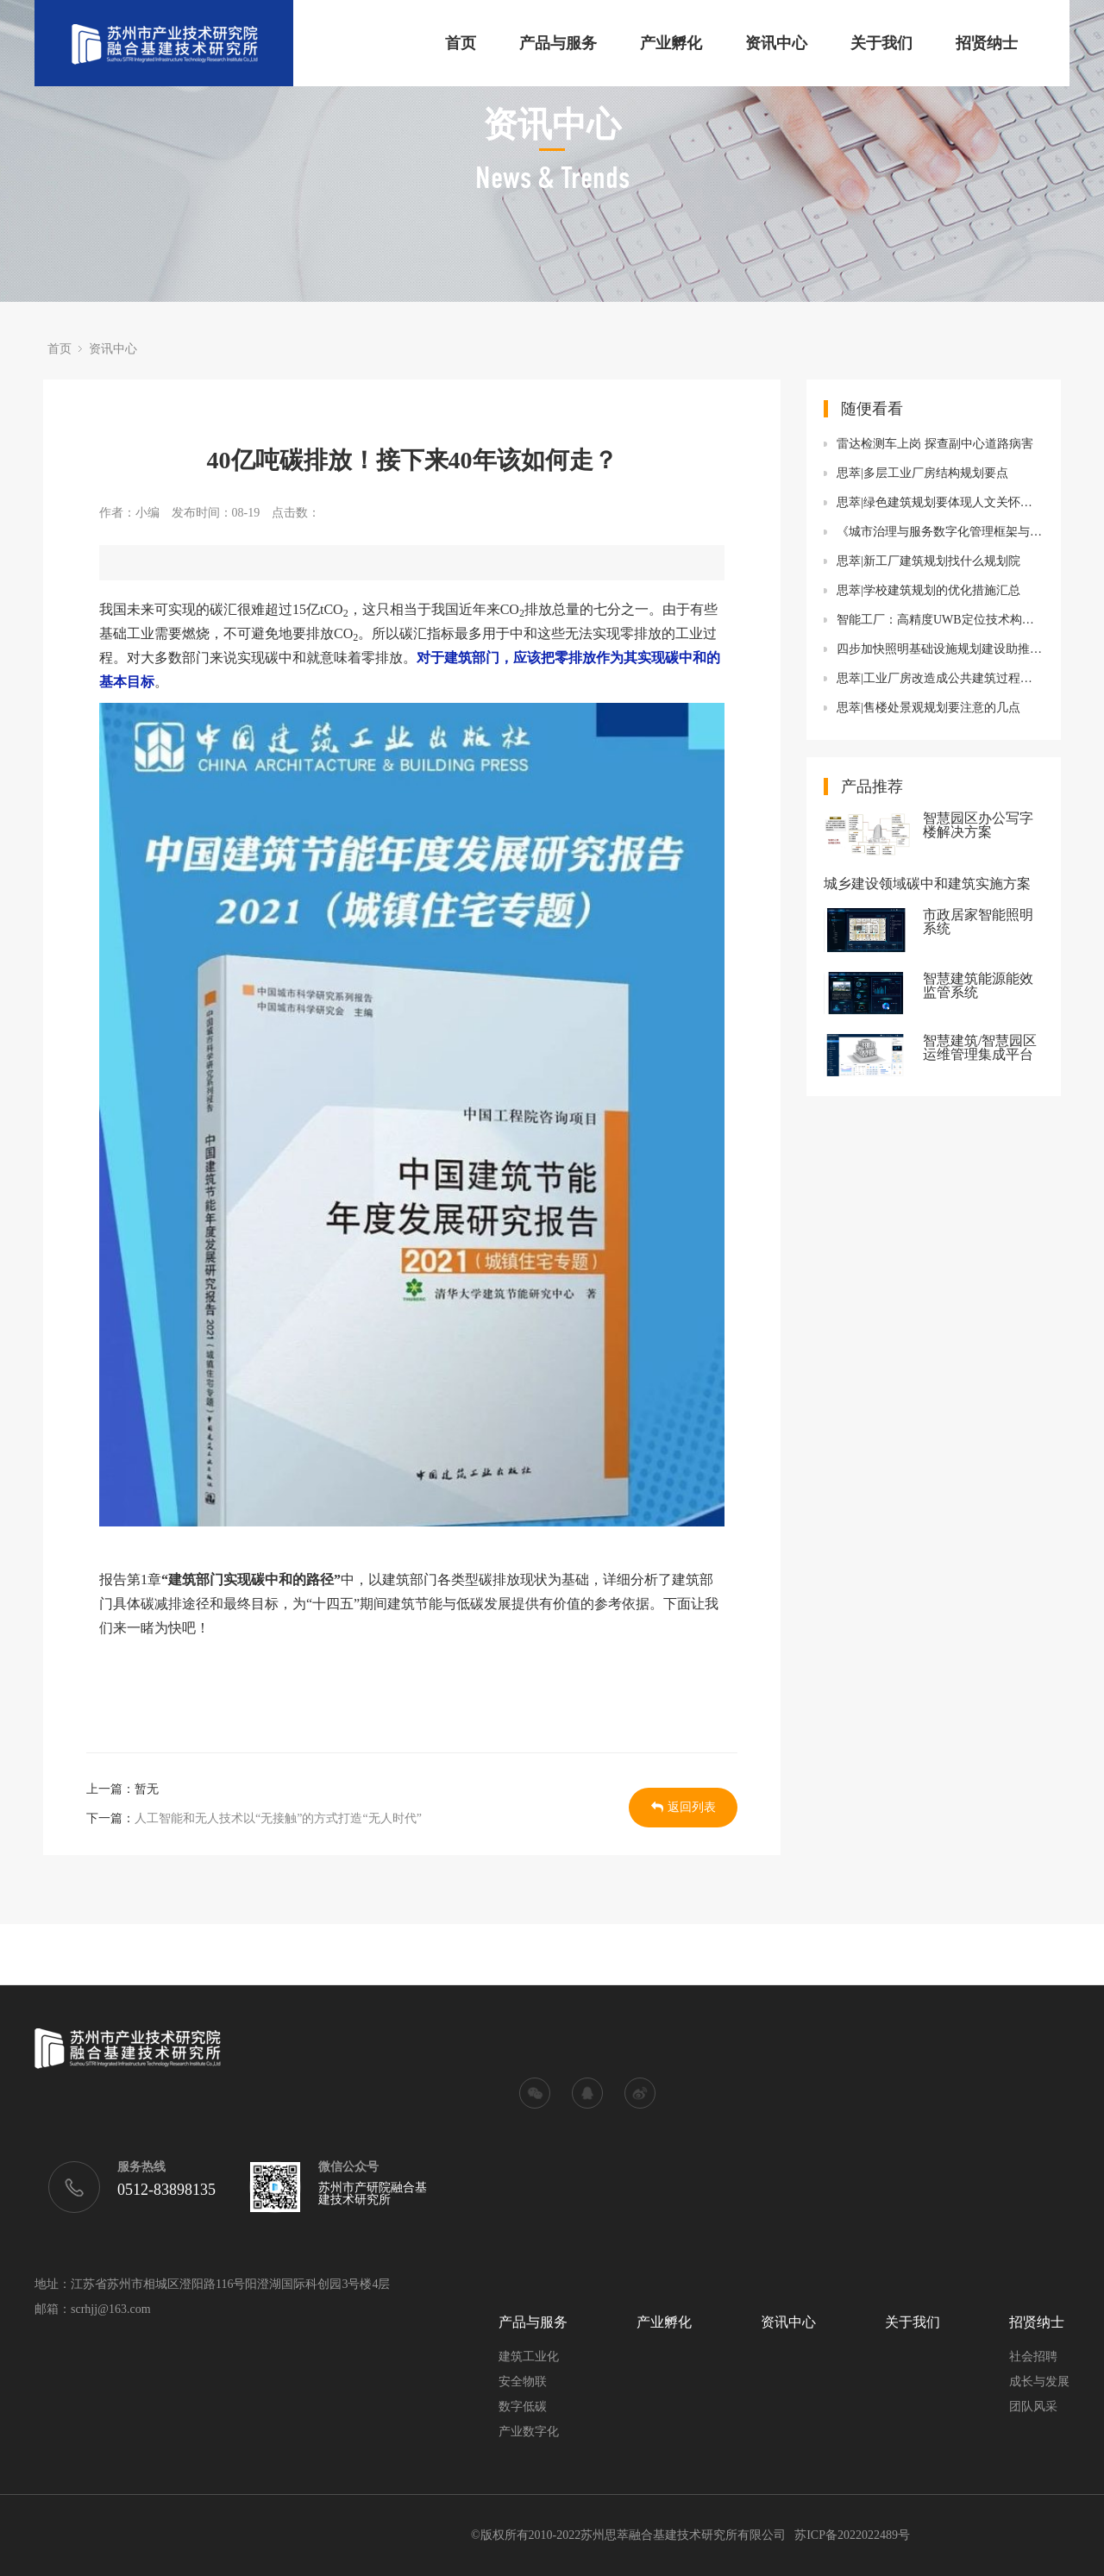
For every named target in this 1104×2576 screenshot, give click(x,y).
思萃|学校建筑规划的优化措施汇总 (928, 590)
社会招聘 (1033, 2357)
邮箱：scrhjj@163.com (92, 2309)
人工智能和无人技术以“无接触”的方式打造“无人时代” (278, 1818)
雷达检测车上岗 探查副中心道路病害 (935, 443)
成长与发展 (1039, 2382)
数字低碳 (523, 2407)
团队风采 (1033, 2407)
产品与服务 (558, 43)
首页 (460, 43)
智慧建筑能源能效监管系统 (978, 986)
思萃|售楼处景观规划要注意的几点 (928, 707)
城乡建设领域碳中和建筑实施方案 (927, 884)
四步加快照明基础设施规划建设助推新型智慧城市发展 (940, 648)
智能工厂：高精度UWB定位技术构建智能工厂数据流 (940, 619)
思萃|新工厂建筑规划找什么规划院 (928, 561)
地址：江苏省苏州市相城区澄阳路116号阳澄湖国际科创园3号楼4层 (212, 2284)
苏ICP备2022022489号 (852, 2535)
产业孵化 (671, 43)
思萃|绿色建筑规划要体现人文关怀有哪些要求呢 (940, 502)
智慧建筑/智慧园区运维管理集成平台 (980, 1048)
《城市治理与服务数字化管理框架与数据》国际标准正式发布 (940, 531)
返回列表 (683, 1807)
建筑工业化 (529, 2357)
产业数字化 (529, 2432)
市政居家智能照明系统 (978, 922)
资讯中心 (776, 43)
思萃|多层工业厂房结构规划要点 (922, 473)
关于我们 (881, 43)
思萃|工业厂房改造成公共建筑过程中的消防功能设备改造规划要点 (940, 678)
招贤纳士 (987, 43)
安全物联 (523, 2382)
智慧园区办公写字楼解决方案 (978, 825)
